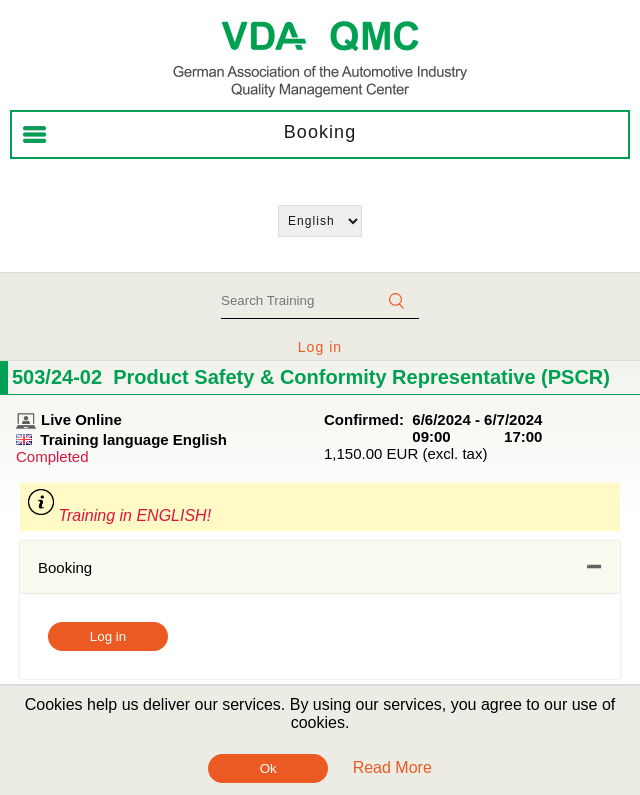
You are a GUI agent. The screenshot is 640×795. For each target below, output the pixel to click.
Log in (320, 347)
